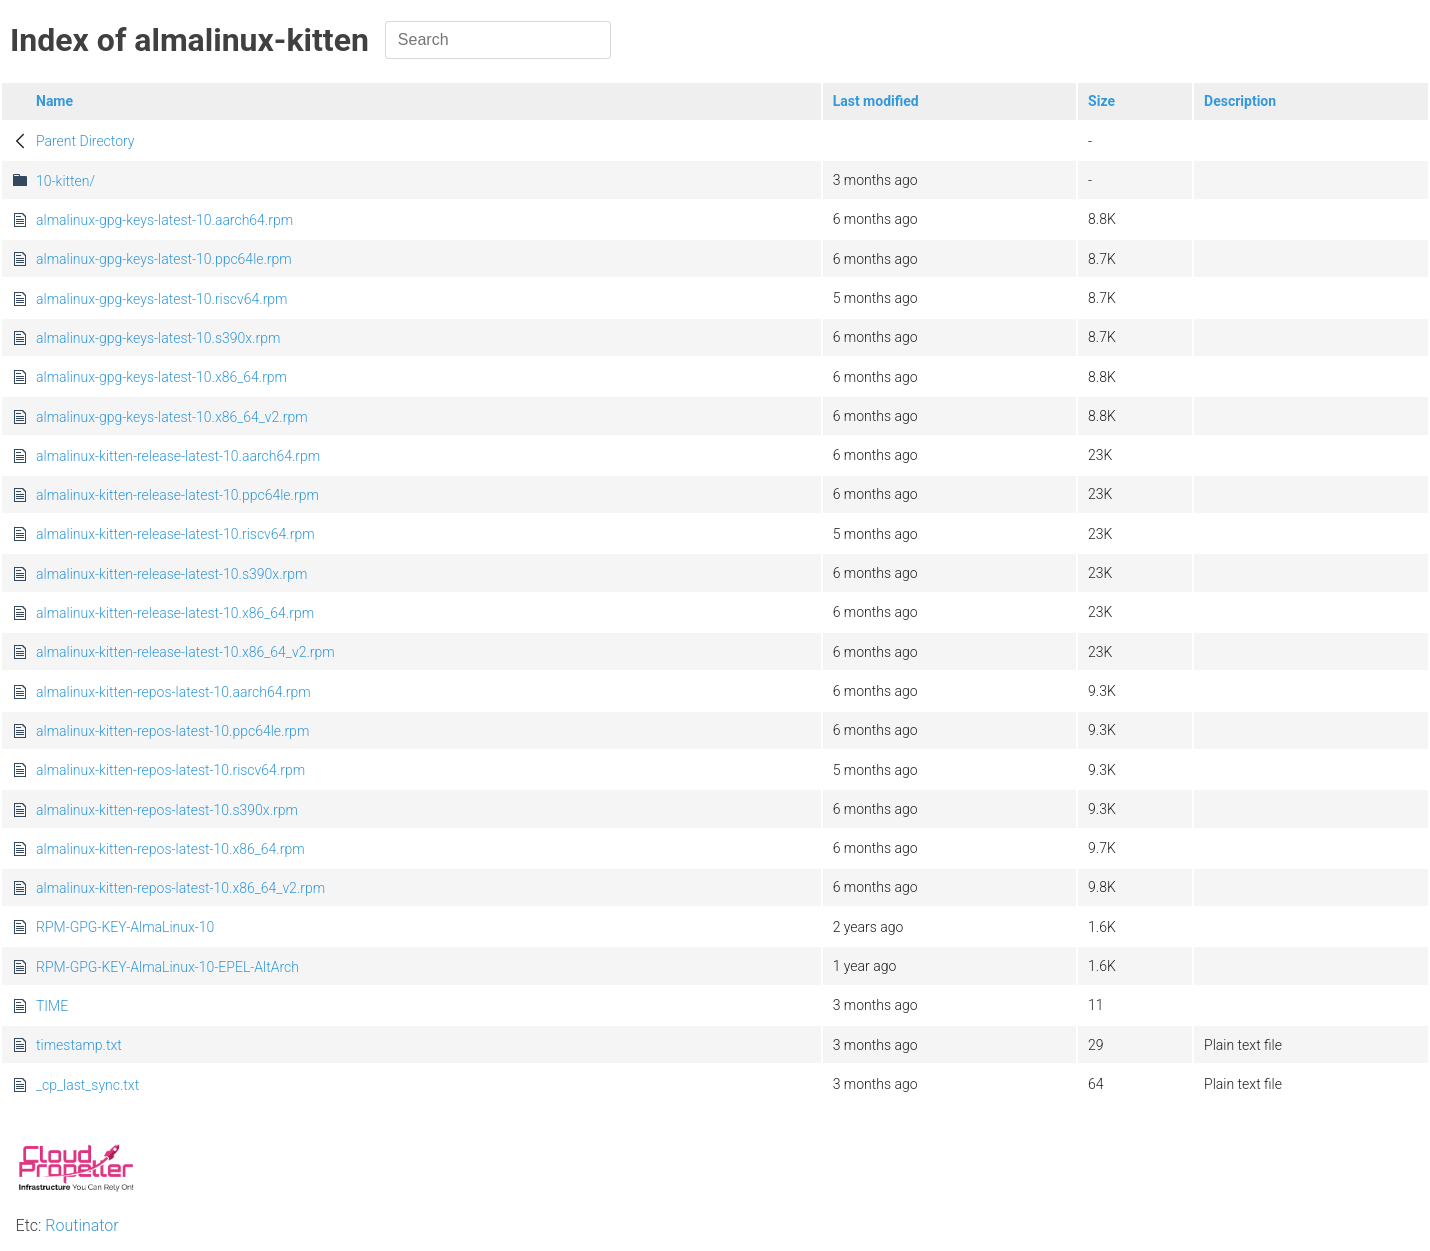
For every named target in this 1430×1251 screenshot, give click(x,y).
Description (1240, 101)
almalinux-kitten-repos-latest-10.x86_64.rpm (170, 849)
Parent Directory (85, 141)
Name (54, 101)
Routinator (81, 1225)
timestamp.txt (79, 1045)
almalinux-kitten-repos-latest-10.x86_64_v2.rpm (180, 888)
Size (1101, 101)
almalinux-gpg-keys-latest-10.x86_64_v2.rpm (172, 417)
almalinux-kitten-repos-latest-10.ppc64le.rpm (172, 731)
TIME (52, 1006)
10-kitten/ (65, 181)
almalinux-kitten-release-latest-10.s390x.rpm (171, 574)
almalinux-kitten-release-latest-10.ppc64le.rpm (177, 495)
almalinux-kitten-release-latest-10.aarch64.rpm (178, 456)
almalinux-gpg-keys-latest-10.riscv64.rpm (162, 299)
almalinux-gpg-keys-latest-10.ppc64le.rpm (164, 259)
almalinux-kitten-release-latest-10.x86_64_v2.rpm (185, 652)
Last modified (876, 101)
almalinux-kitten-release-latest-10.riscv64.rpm (175, 534)
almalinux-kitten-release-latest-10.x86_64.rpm (175, 613)
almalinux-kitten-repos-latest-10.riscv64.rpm (170, 770)
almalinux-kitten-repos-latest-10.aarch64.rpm (173, 692)
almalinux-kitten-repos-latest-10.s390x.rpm (167, 810)
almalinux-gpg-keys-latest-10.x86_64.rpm (161, 377)
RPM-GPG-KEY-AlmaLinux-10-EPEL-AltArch (167, 967)
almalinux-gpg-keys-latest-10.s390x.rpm (158, 338)
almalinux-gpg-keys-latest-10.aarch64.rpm (164, 220)
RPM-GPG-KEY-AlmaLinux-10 (125, 927)
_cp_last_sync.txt (87, 1085)
